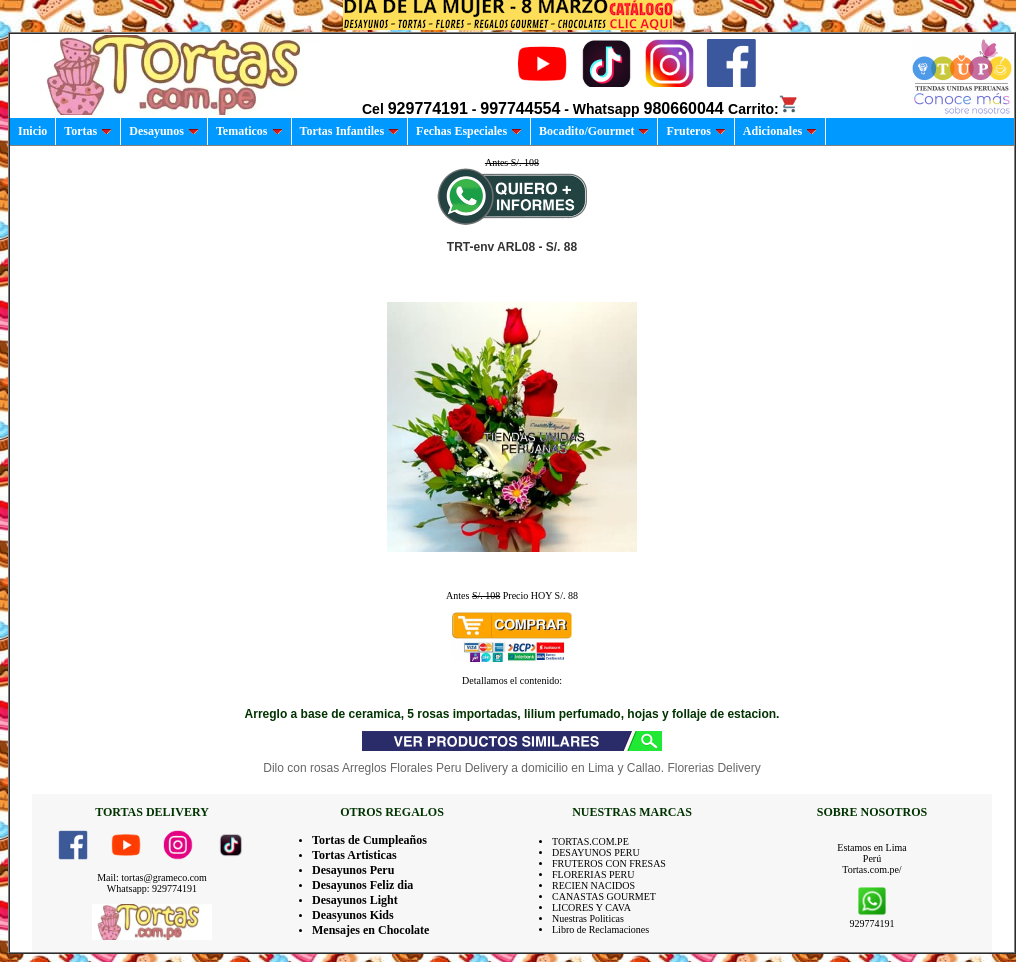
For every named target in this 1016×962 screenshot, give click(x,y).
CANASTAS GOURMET (604, 896)
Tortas (88, 131)
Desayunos (164, 131)
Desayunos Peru (353, 870)
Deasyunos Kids (353, 915)
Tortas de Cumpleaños (369, 840)
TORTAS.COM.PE (590, 841)
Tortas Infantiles (350, 131)
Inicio (32, 131)
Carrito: (763, 109)
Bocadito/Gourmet (594, 131)
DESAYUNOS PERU (596, 852)
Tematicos (249, 131)
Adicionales (780, 131)
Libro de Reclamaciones (600, 929)
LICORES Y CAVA (591, 907)
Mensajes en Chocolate (370, 930)
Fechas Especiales (469, 131)
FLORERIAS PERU (593, 874)
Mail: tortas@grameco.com (152, 877)
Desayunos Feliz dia (362, 885)
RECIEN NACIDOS (593, 885)
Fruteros (695, 131)
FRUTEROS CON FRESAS (609, 863)
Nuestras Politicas (588, 918)
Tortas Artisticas (354, 855)
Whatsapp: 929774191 (152, 888)
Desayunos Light (355, 900)
